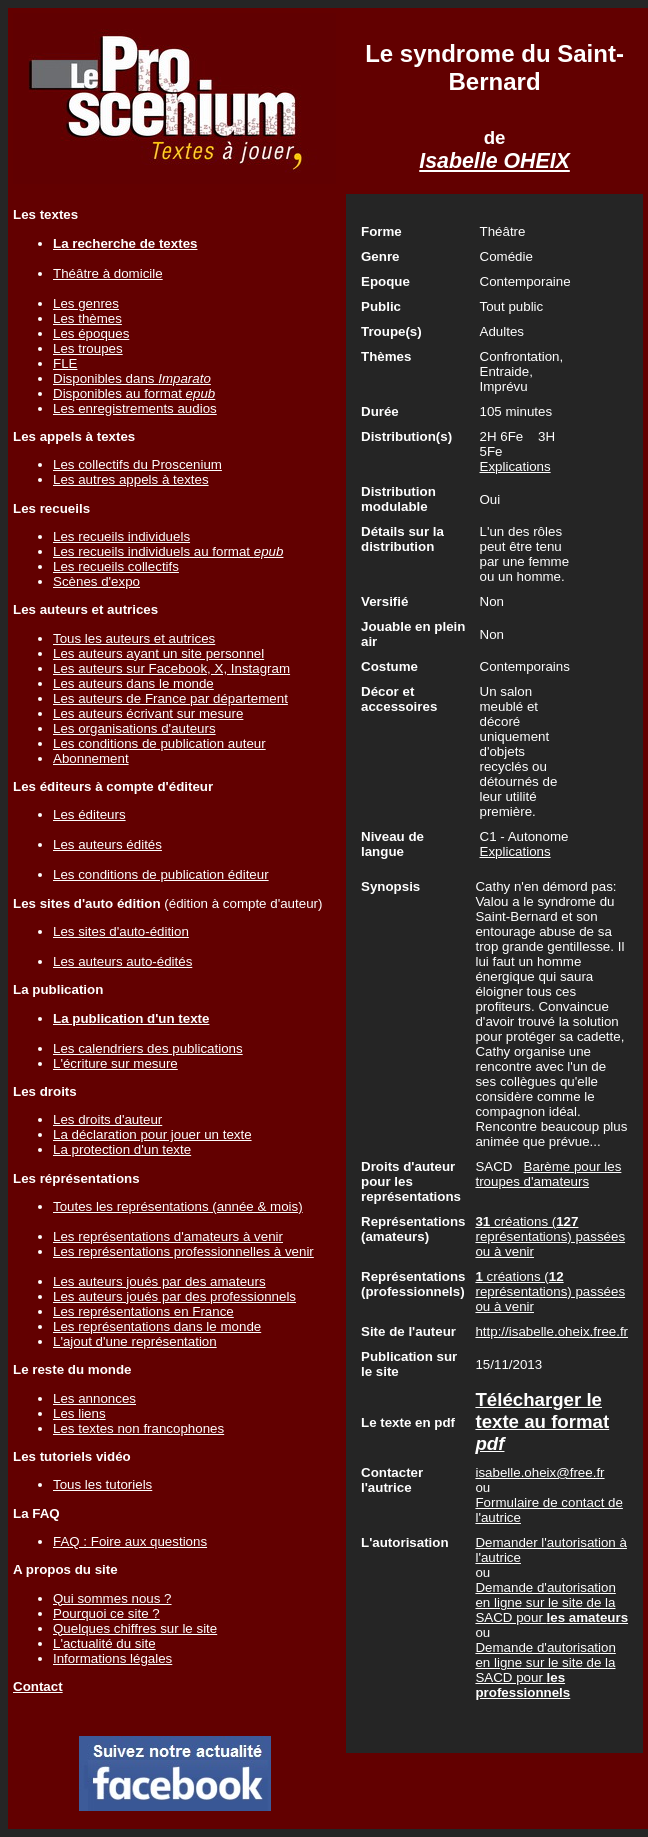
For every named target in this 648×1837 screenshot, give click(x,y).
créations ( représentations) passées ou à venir (550, 1236)
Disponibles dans (132, 378)
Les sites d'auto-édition (121, 931)
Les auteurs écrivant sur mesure (148, 713)
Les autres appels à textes (131, 479)
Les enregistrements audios (135, 408)
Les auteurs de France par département (170, 698)
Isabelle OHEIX (494, 161)
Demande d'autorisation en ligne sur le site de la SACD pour (551, 1602)
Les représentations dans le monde (157, 1326)
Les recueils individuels (121, 536)
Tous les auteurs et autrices (134, 638)
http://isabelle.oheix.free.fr (551, 1331)
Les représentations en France (143, 1311)
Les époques (91, 333)
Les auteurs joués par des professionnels (174, 1296)
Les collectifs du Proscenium (137, 464)
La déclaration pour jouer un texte (152, 1134)
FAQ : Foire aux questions (130, 1541)
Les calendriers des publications (148, 1048)
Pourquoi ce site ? (106, 1613)
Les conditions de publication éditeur (161, 874)
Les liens (79, 1413)
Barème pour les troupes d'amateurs (548, 1174)
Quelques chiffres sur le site (135, 1628)
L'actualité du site (104, 1643)
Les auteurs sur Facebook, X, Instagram (171, 668)
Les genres (86, 303)
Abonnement (91, 758)
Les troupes (88, 348)
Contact (38, 1686)
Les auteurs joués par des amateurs (159, 1281)
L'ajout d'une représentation (135, 1341)
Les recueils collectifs (116, 566)
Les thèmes (87, 318)
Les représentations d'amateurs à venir (168, 1236)
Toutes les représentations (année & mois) (178, 1206)
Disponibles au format (134, 393)
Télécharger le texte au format (542, 1421)
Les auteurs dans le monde (133, 683)
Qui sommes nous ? (112, 1598)
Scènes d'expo (96, 581)
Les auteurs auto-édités (122, 961)
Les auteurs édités (107, 844)
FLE (65, 363)
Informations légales (112, 1658)
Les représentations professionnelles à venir (183, 1251)
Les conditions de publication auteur (159, 743)
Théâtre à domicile (108, 273)
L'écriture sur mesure (115, 1063)
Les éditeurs (89, 814)
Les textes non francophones (138, 1428)
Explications (515, 466)
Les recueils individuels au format (168, 551)
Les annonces (94, 1398)
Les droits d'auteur (107, 1119)
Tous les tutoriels (102, 1484)
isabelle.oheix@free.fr (539, 1472)
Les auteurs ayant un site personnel (158, 653)
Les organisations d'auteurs (134, 728)
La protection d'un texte (122, 1149)
